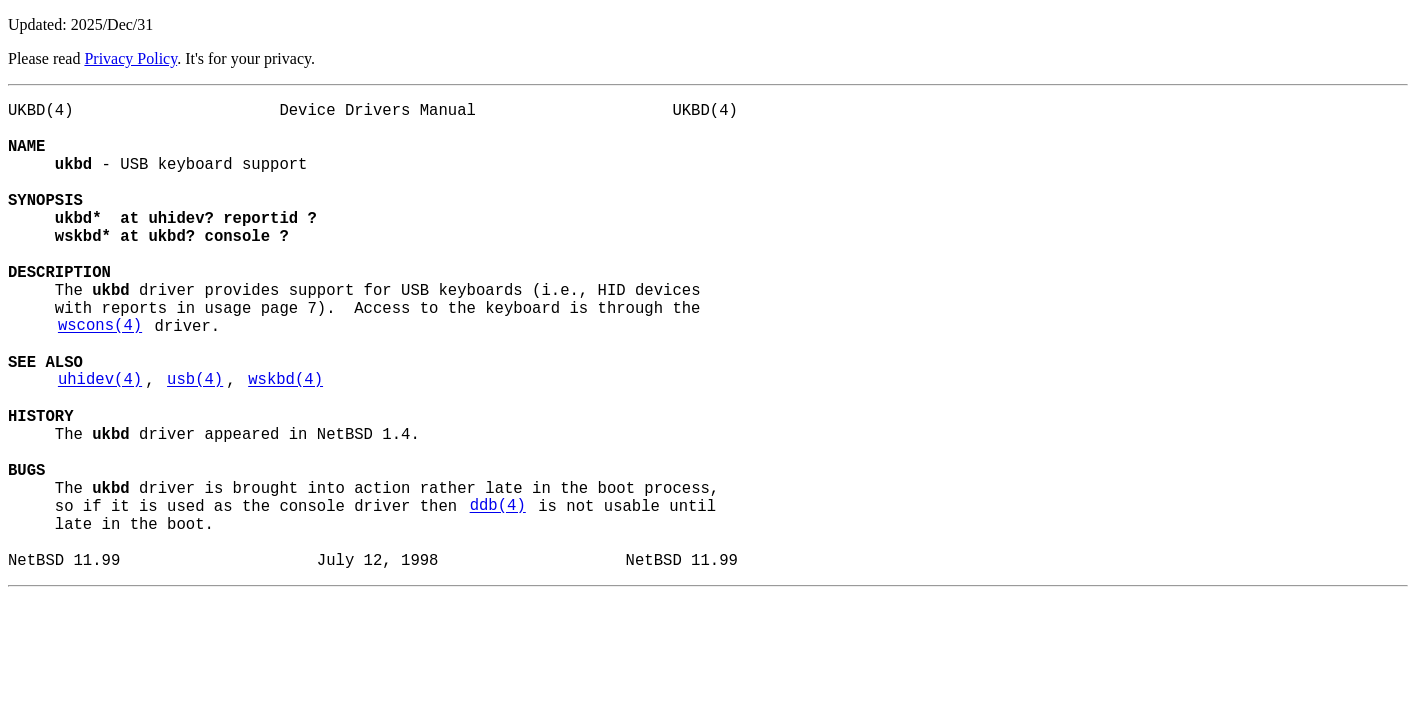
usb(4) (195, 443)
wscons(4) (100, 377)
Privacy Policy (130, 58)
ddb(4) (498, 597)
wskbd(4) (285, 443)
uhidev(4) (100, 443)
